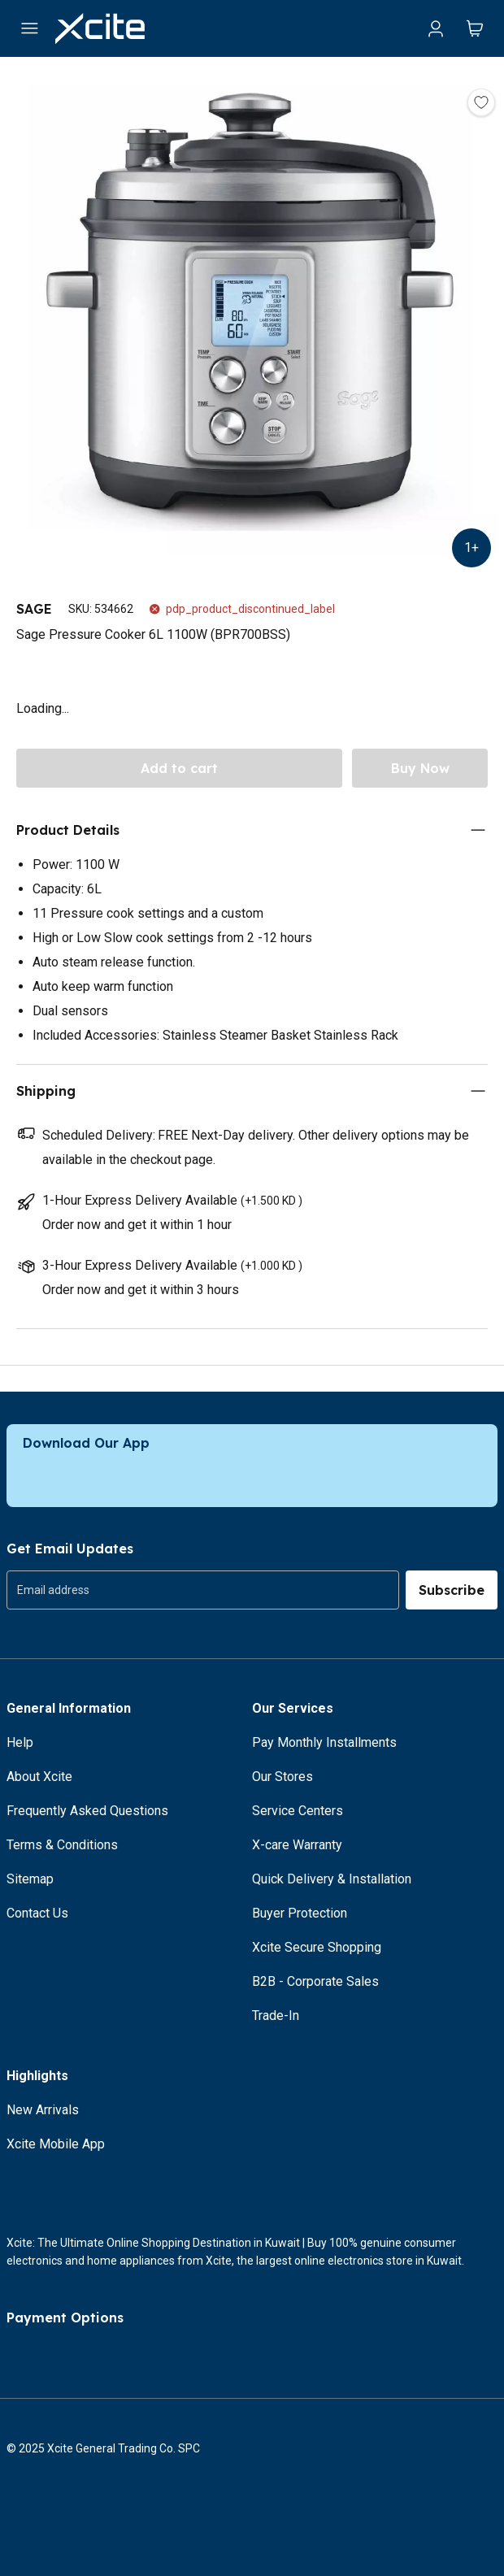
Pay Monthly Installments (324, 1742)
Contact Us (37, 1913)
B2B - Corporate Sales (315, 1981)
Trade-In (275, 2015)
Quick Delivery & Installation (331, 1879)
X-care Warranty (297, 1845)
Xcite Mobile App (56, 2144)
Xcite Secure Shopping (316, 1947)
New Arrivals (43, 2110)
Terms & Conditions (62, 1845)
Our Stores (282, 1776)
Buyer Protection (299, 1913)
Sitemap (30, 1879)
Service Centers (297, 1810)
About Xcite (39, 1776)
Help (20, 1742)
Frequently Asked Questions (87, 1810)
